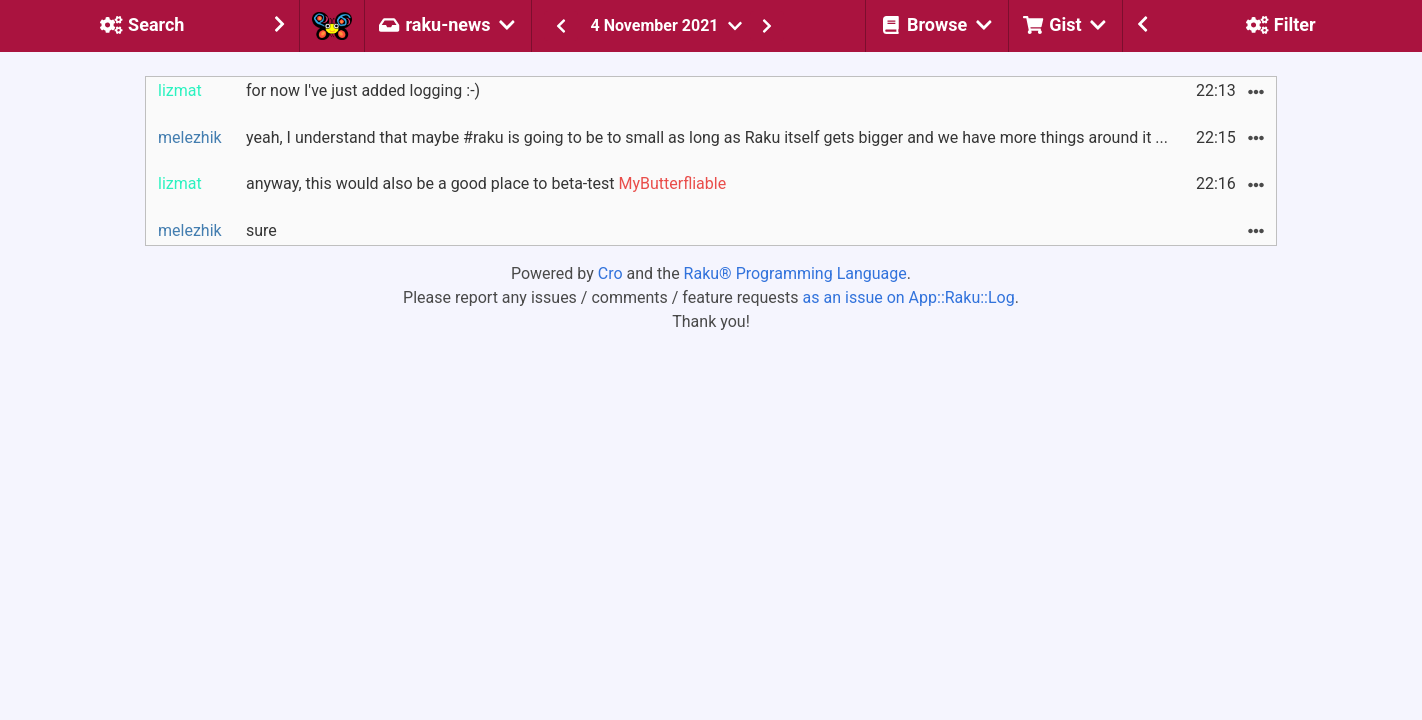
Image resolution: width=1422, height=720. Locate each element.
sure (261, 230)
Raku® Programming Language (795, 273)
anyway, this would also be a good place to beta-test (486, 183)
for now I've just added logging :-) (363, 90)
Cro (610, 273)
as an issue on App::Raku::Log (909, 297)
